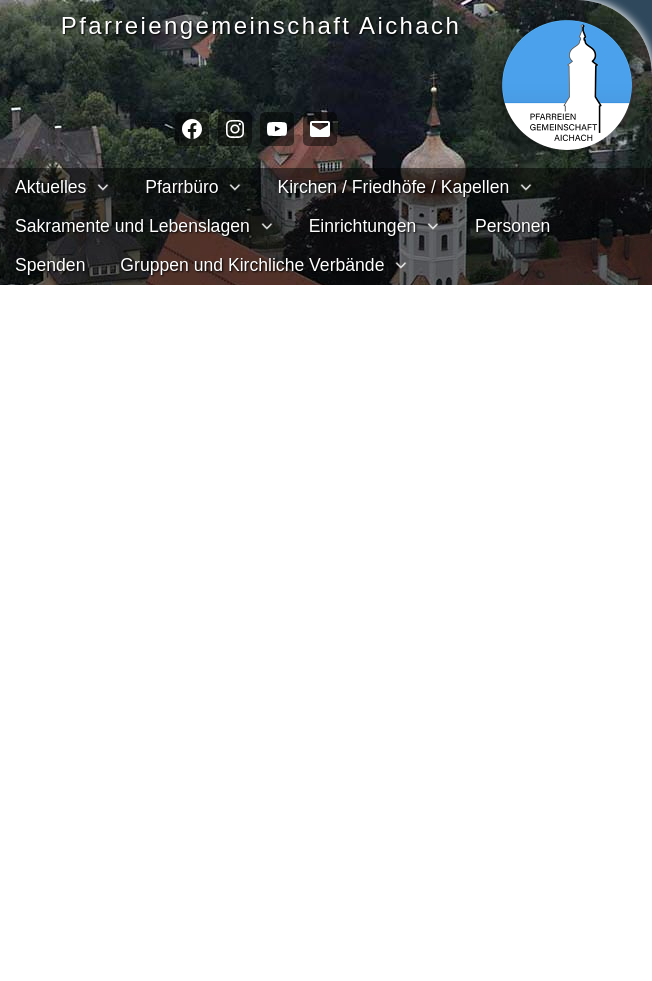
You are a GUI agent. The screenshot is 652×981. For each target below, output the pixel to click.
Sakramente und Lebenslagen (132, 226)
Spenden (50, 265)
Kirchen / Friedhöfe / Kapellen (393, 187)
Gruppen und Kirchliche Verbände (252, 265)
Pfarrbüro (181, 187)
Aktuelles (50, 187)
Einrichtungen (363, 226)
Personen (512, 226)
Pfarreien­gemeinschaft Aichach (271, 25)
